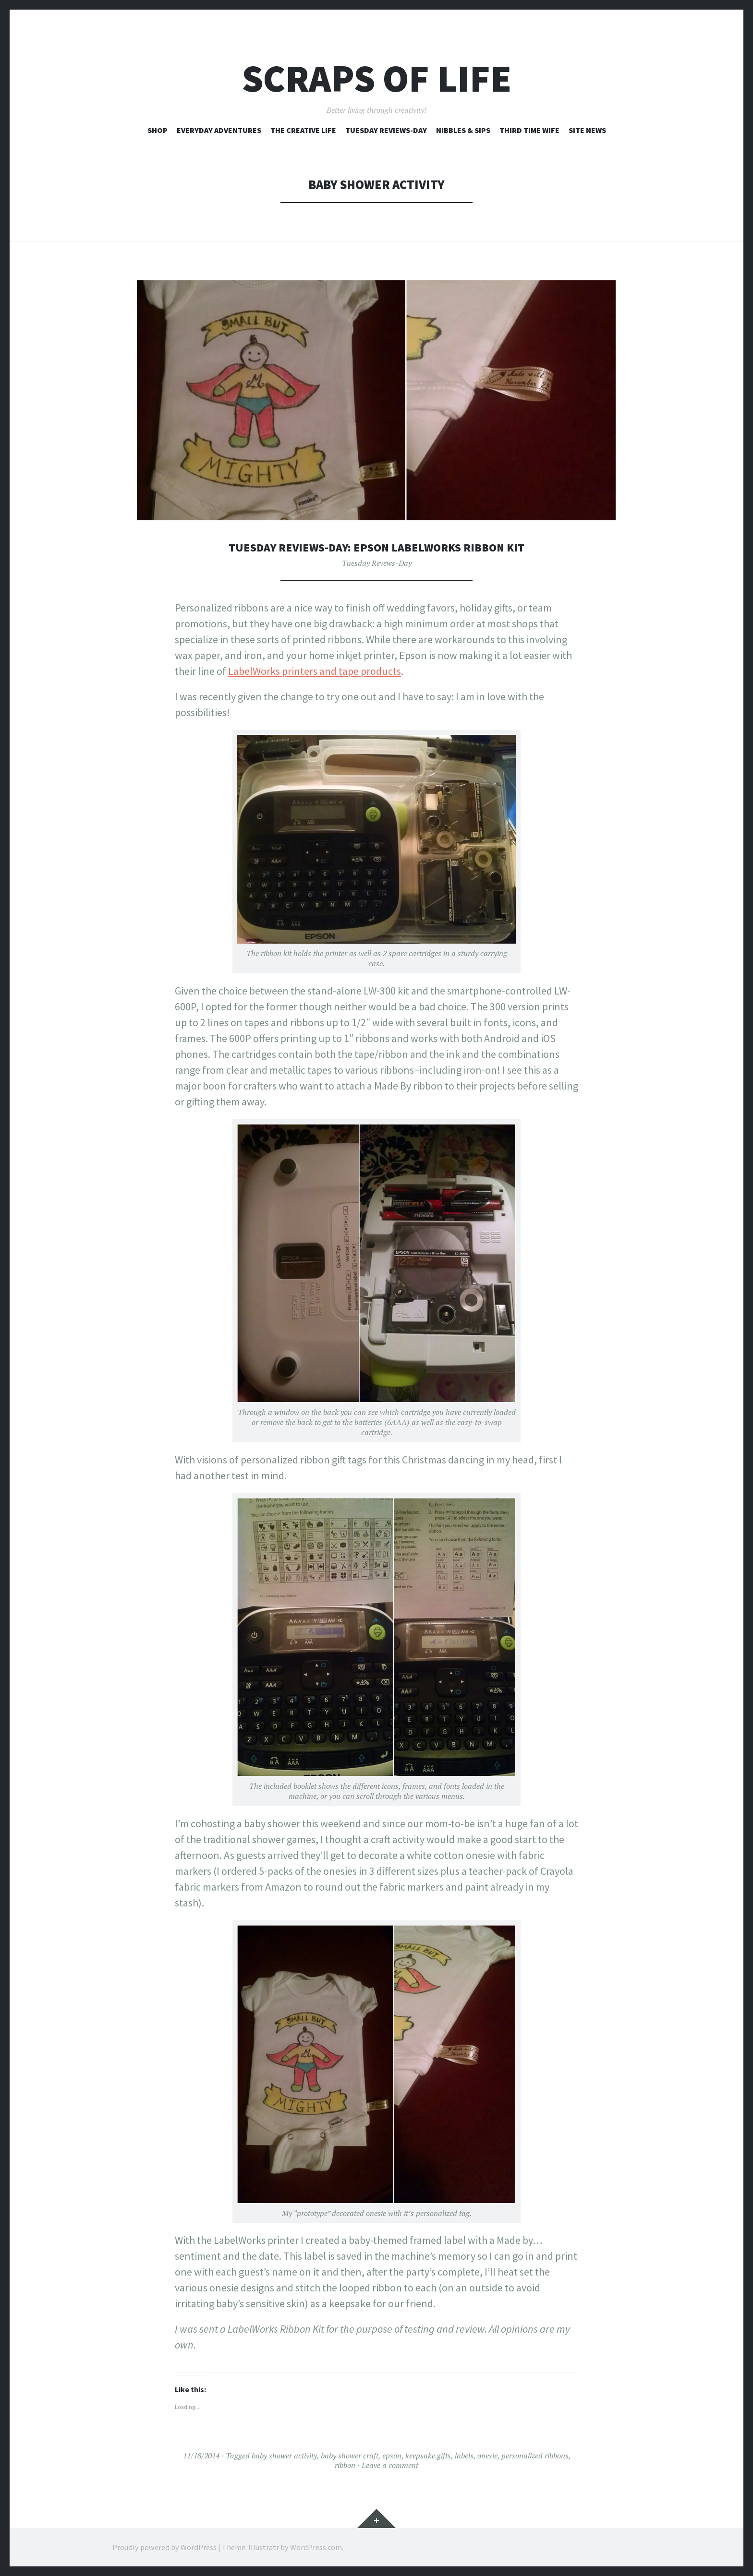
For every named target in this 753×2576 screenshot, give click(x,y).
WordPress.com (316, 2547)
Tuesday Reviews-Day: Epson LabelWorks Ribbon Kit (376, 547)
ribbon (345, 2465)
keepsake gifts (428, 2455)
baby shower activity (284, 2455)
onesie (487, 2455)
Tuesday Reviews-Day (386, 130)
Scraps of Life (376, 78)
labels (464, 2455)
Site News (587, 130)
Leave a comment (390, 2465)
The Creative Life (303, 130)
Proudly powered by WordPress (164, 2547)
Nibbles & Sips (463, 130)
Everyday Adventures (219, 130)
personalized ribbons (535, 2455)
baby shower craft (349, 2455)
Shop (157, 130)
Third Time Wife (529, 130)
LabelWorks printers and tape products (314, 671)
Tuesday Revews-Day (377, 563)
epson (391, 2455)
